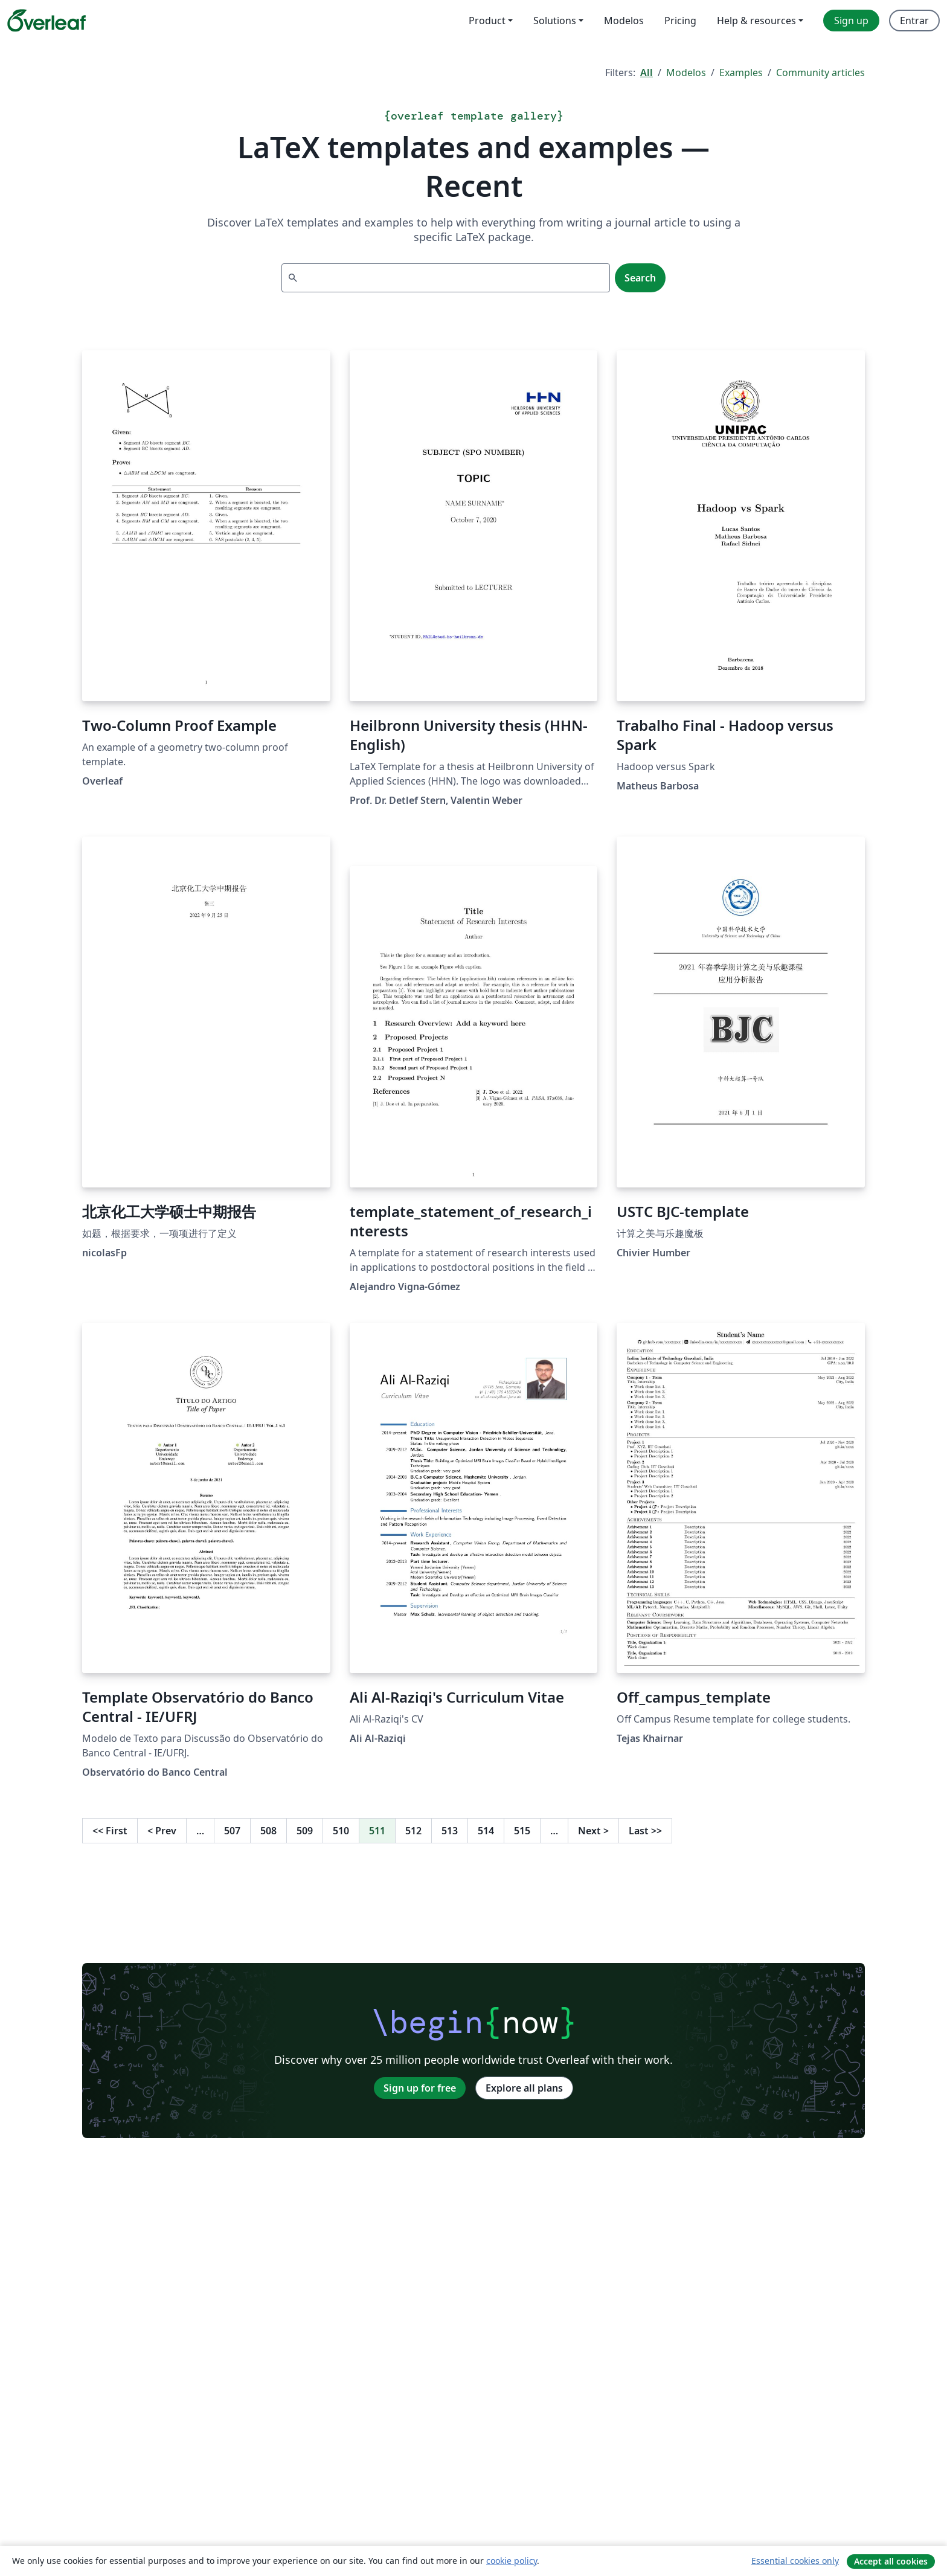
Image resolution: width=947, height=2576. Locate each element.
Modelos (686, 72)
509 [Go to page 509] (305, 1830)
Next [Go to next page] (593, 1830)
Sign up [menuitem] (851, 20)
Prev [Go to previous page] (161, 1830)
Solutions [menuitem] (554, 20)
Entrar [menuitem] (914, 20)
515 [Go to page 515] (522, 1830)
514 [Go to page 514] (486, 1830)
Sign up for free (420, 2088)
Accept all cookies (891, 2561)
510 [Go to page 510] (341, 1830)
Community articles (820, 72)
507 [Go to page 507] (232, 1830)
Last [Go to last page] (645, 1830)
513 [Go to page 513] (449, 1830)
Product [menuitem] (487, 20)
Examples (741, 72)
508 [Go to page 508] (268, 1830)
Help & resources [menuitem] (756, 20)
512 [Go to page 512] (413, 1830)
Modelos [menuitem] (624, 20)
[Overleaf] (46, 20)
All (646, 72)
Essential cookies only (795, 2560)
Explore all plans (524, 2088)
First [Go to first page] (109, 1830)
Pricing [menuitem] (680, 20)
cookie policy (511, 2560)
